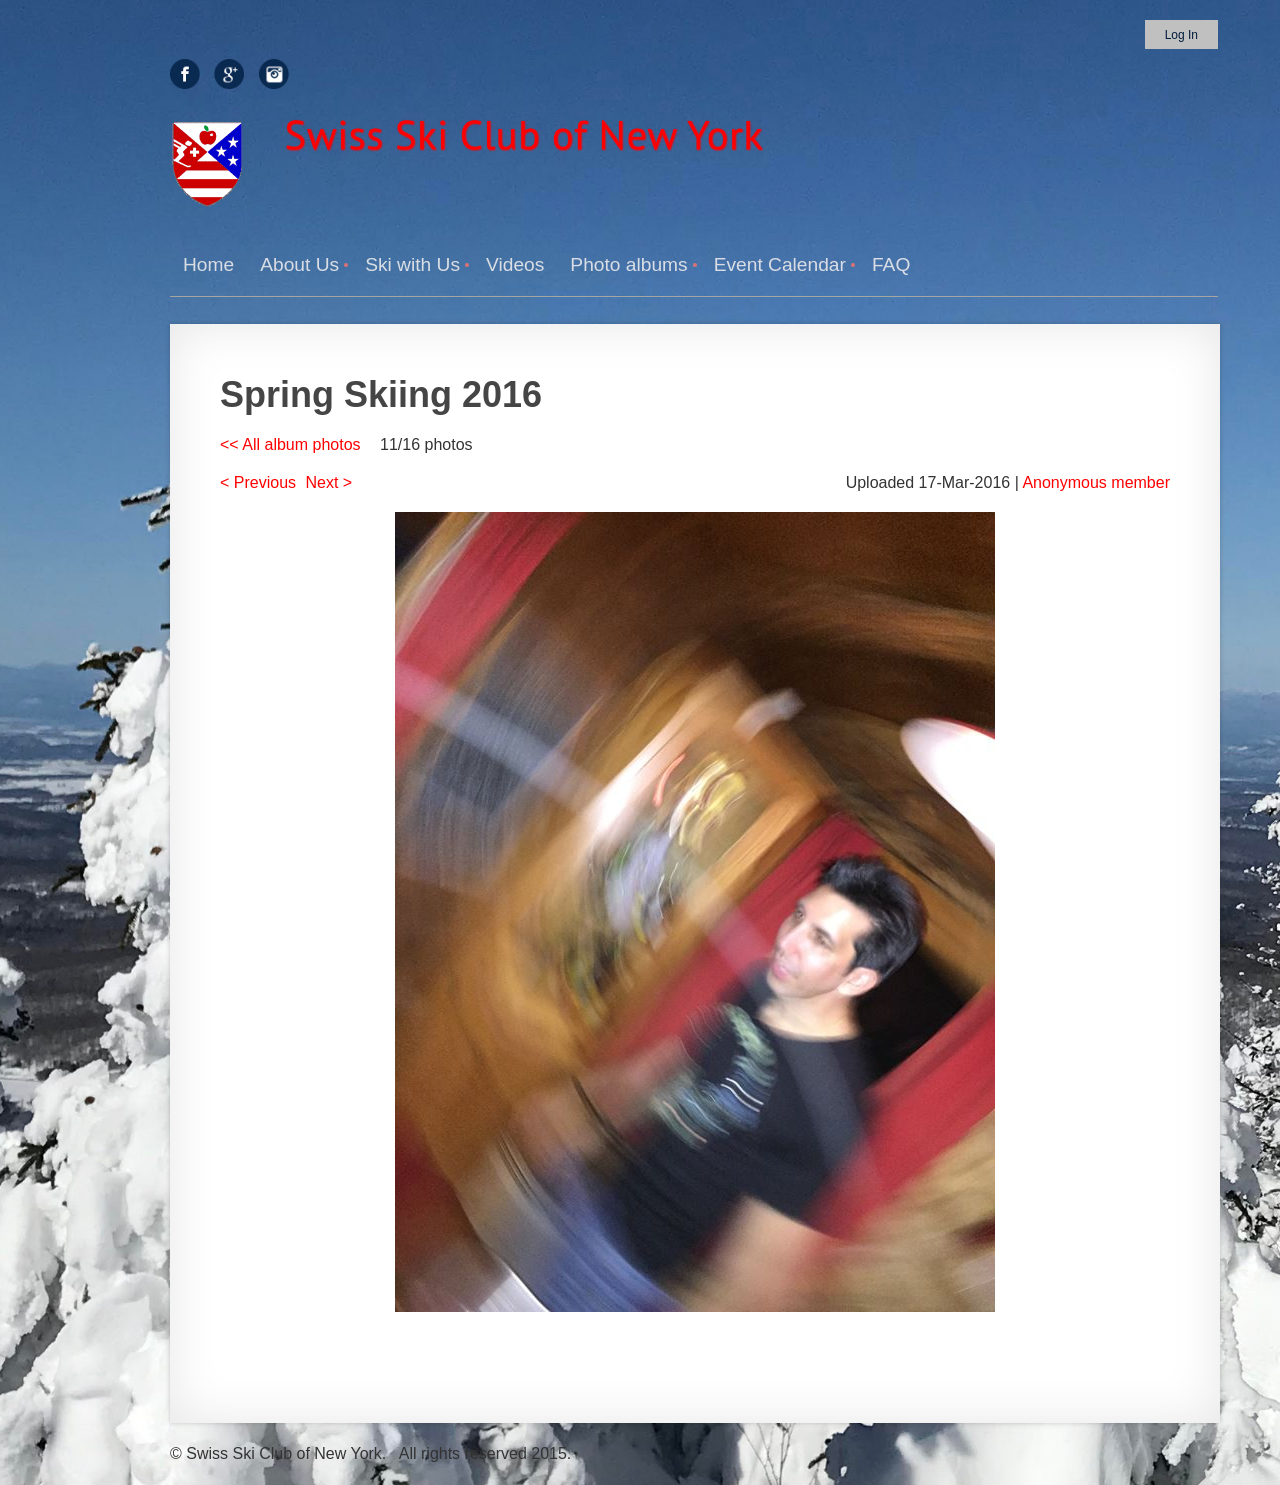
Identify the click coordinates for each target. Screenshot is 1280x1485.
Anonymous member (1096, 482)
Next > (329, 482)
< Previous (258, 482)
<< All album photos (290, 444)
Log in (1181, 35)
